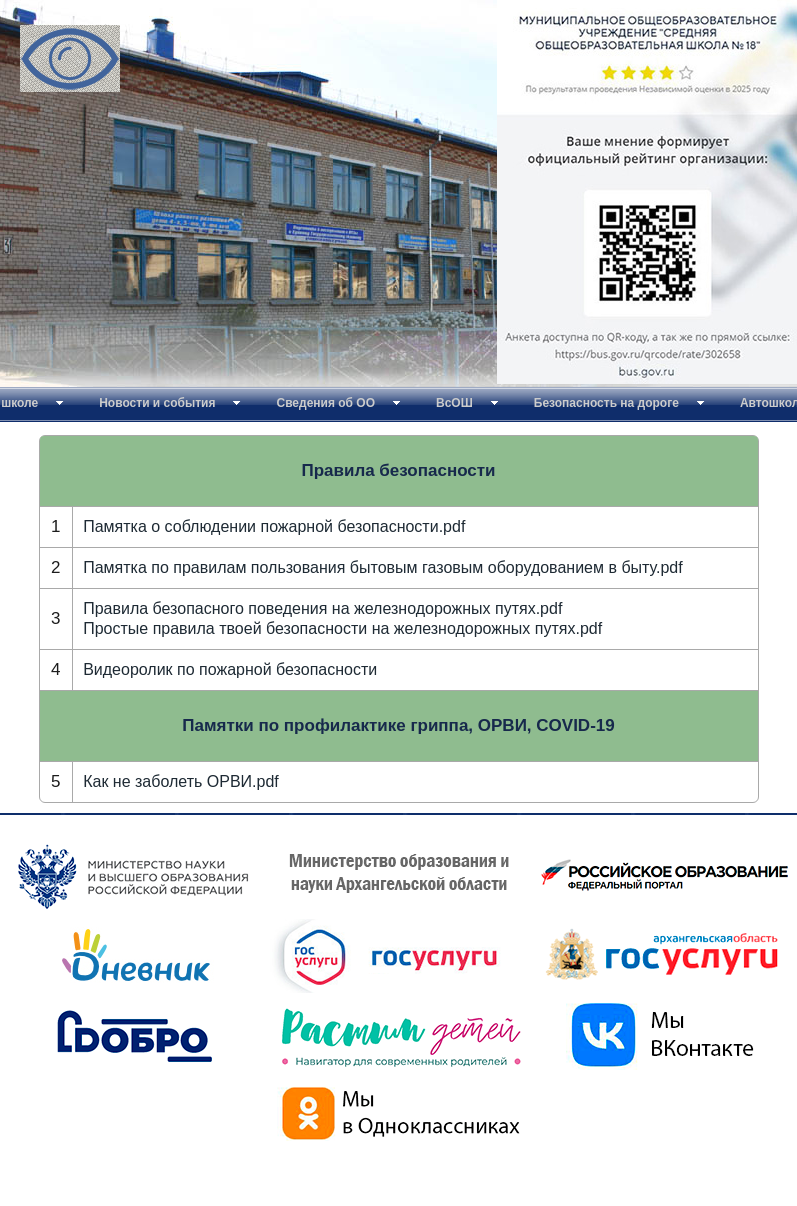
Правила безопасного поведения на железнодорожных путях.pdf (322, 608)
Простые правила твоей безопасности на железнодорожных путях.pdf (342, 628)
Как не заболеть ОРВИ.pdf (181, 781)
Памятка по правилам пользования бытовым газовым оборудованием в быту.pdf (383, 567)
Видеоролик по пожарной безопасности (230, 669)
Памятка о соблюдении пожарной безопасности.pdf (274, 526)
